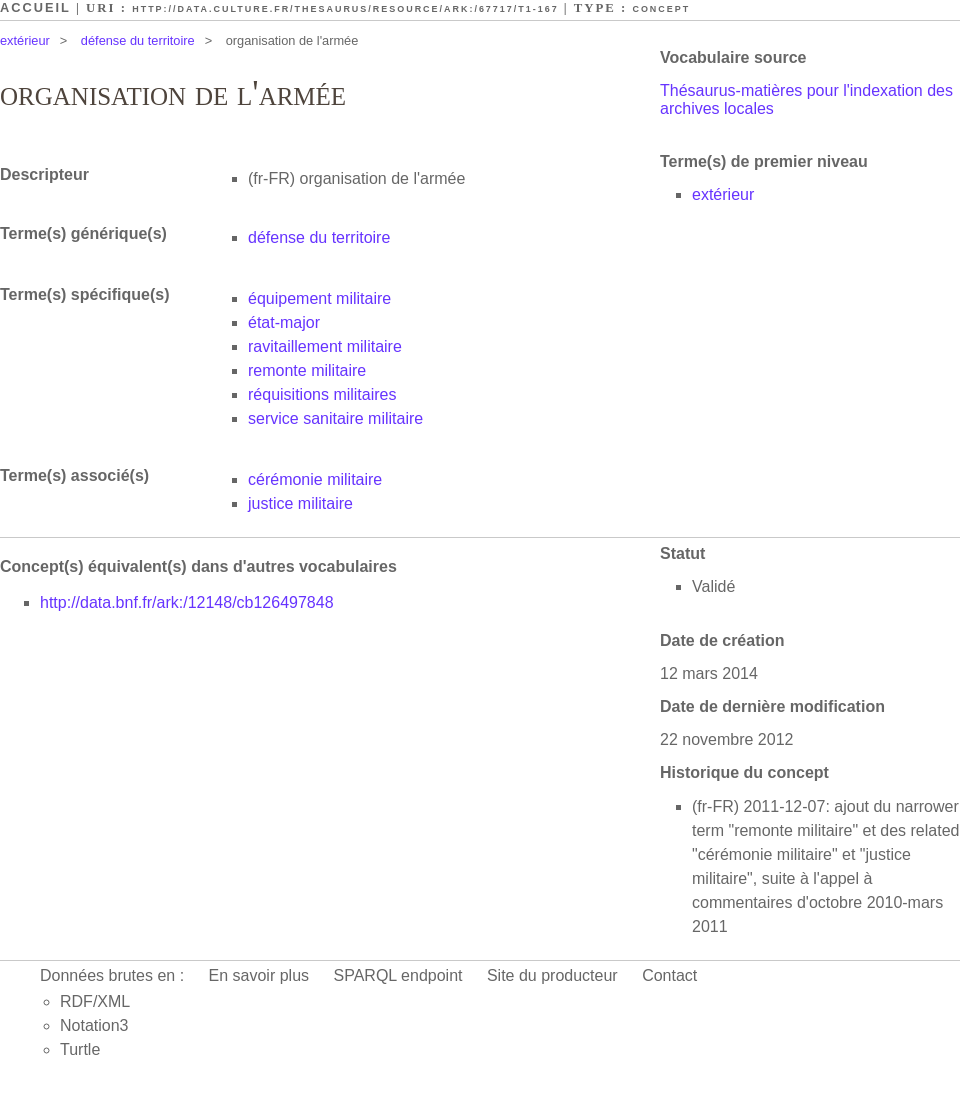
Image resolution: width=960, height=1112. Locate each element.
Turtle (80, 1049)
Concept (661, 9)
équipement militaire (319, 298)
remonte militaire (307, 370)
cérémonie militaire (315, 479)
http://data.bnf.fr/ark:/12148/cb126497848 (187, 602)
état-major (284, 322)
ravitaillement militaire (325, 346)
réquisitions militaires (322, 394)
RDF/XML (95, 1001)
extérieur (25, 40)
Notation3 (94, 1025)
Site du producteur (552, 975)
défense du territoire (138, 40)
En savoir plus (259, 975)
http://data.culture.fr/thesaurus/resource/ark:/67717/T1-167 (345, 9)
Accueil (35, 7)
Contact (669, 975)
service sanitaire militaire (335, 418)
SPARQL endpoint (398, 975)
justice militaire (300, 503)
